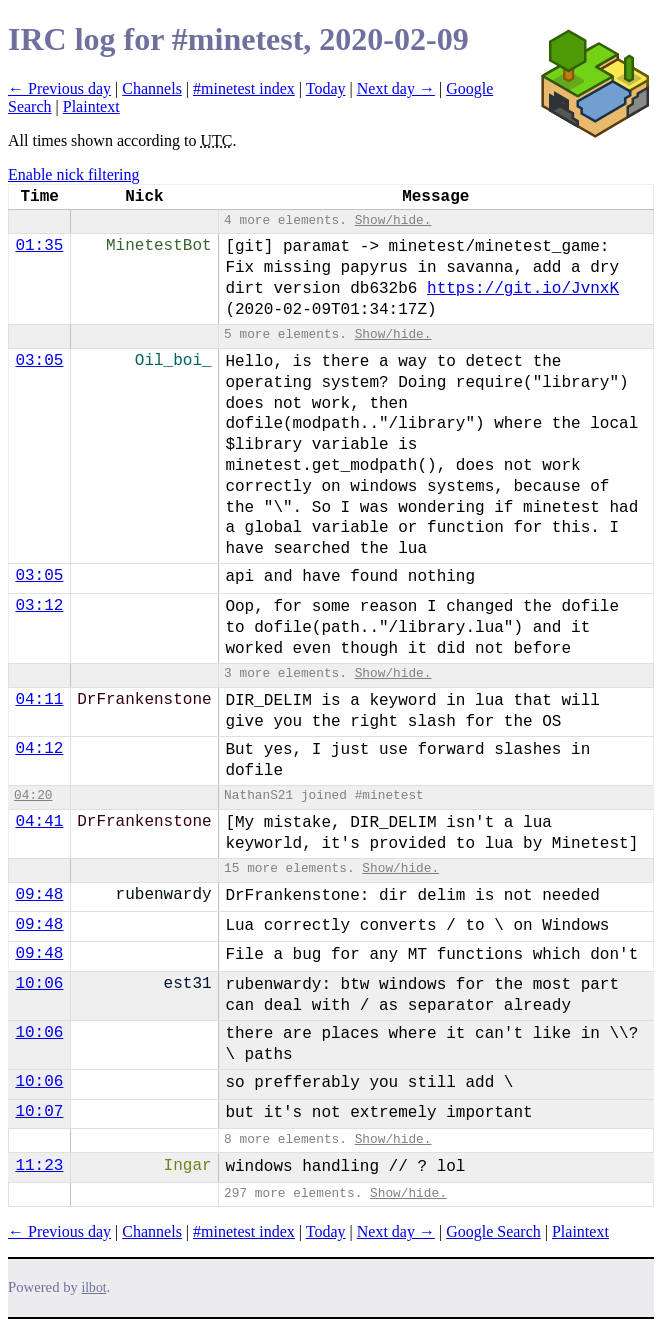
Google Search (493, 1231)
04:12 (39, 749)
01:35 (39, 246)
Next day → (396, 88)
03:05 (39, 361)
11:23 (39, 1166)
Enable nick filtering (74, 174)
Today (326, 88)
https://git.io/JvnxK (523, 289)
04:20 (33, 795)
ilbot (94, 1287)
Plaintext (91, 106)
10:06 (39, 984)
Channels (152, 88)
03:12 (39, 606)
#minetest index (244, 88)
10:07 (39, 1112)
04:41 (39, 822)
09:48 (39, 895)
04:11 (39, 700)
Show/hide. (393, 220)
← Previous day (59, 88)
